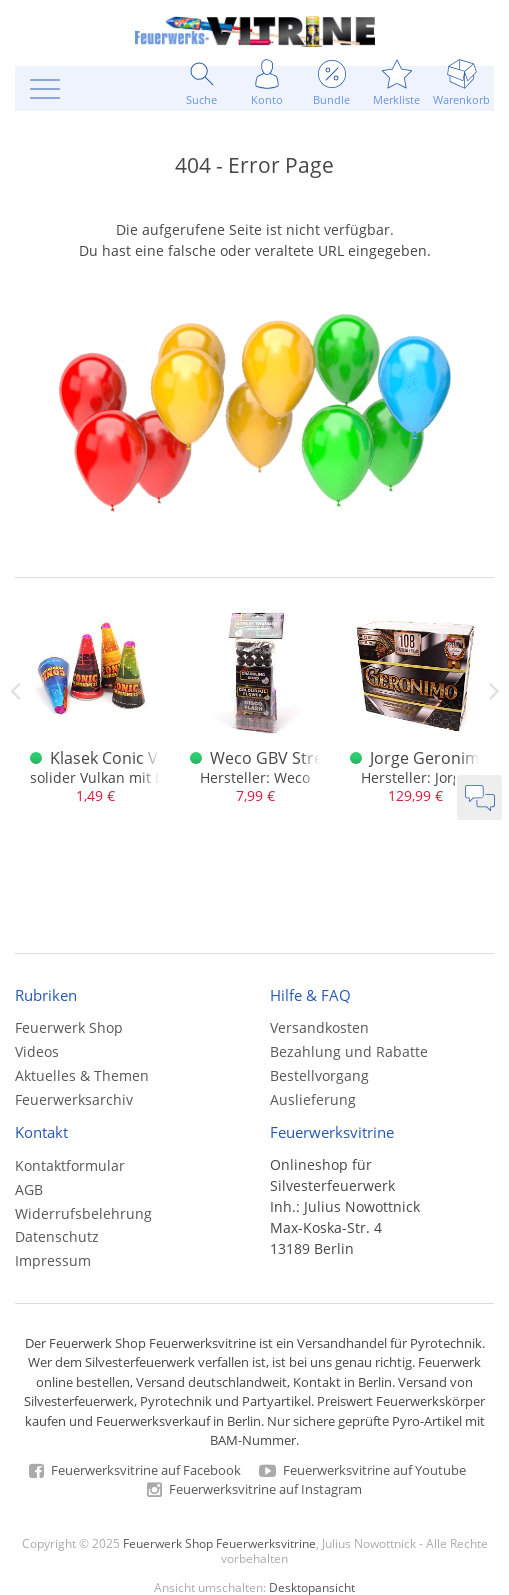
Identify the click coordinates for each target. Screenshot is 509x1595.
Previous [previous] (15, 691)
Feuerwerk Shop (69, 1027)
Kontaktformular (70, 1165)
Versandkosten (319, 1027)
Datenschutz (57, 1236)
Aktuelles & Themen (82, 1075)
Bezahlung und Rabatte (349, 1051)
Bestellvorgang (319, 1075)
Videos (37, 1051)
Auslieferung (313, 1099)
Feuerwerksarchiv (74, 1099)
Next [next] (494, 691)
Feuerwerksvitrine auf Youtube (362, 1470)
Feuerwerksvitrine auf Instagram (254, 1489)
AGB (29, 1189)
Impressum (53, 1260)
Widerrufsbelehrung (83, 1213)
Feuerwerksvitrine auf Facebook (135, 1470)
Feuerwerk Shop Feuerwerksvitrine (219, 1543)
